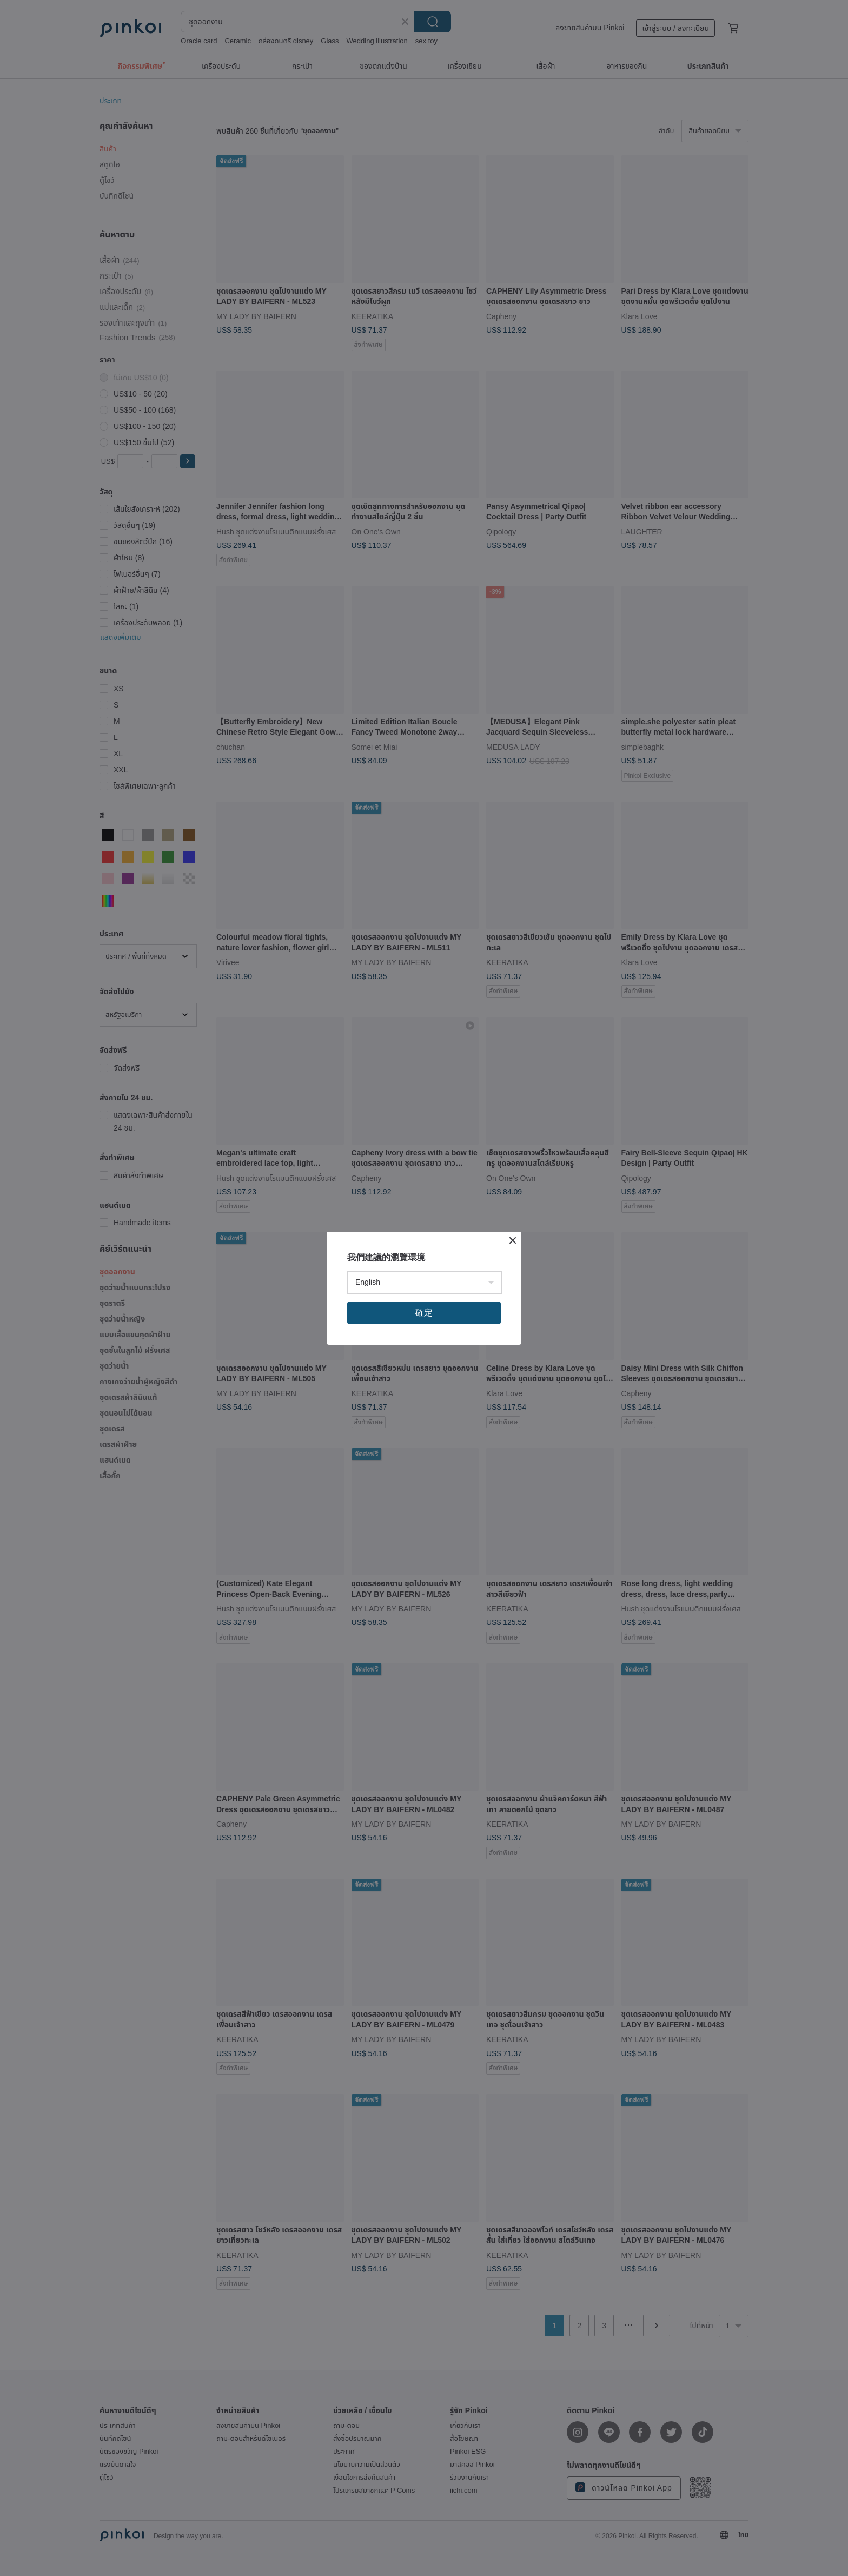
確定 (424, 1312)
